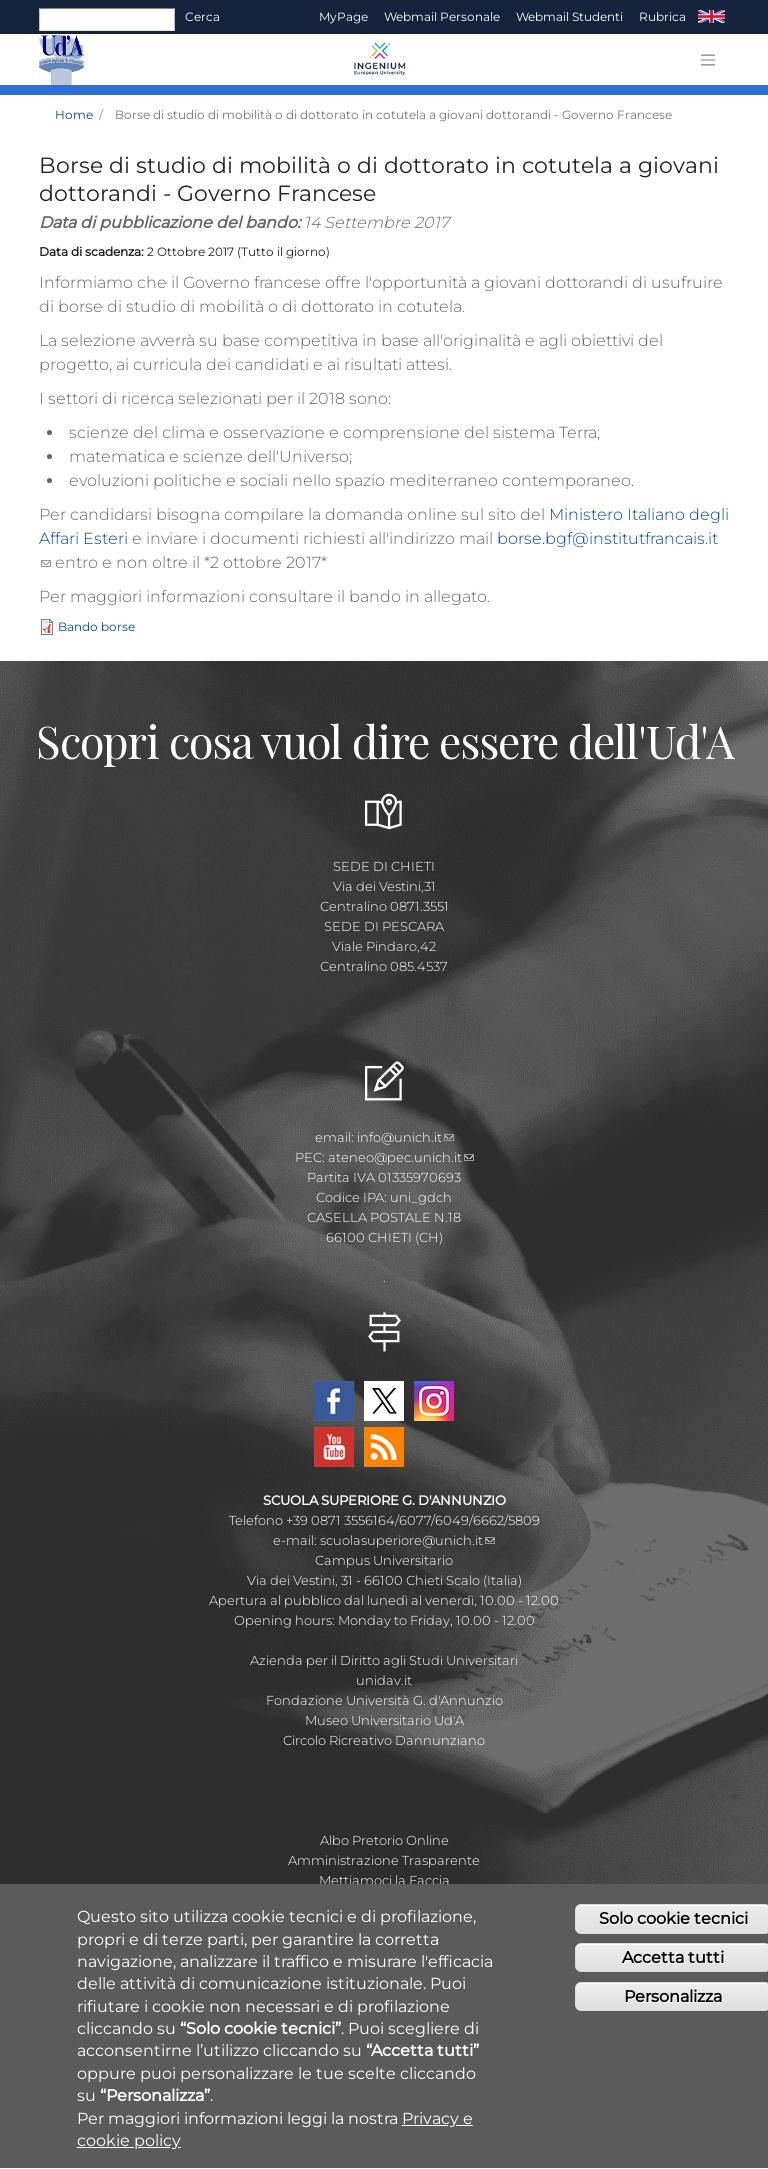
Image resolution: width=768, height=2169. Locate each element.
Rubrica (662, 16)
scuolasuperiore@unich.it (407, 1540)
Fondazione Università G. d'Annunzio (384, 1700)
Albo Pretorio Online (384, 1840)
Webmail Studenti (569, 16)
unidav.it (384, 1680)
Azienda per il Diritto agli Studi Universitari (384, 1660)
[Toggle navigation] (708, 60)
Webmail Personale (442, 16)
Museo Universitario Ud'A (384, 1720)
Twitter (384, 1401)
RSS (384, 1447)
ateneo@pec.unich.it (401, 1157)
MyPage (343, 16)
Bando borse (96, 627)
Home (74, 114)
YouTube (334, 1447)
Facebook (334, 1401)
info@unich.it (405, 1137)
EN (711, 17)
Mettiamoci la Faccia (384, 1880)
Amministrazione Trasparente (384, 1860)
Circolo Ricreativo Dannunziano (384, 1740)
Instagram (434, 1401)
